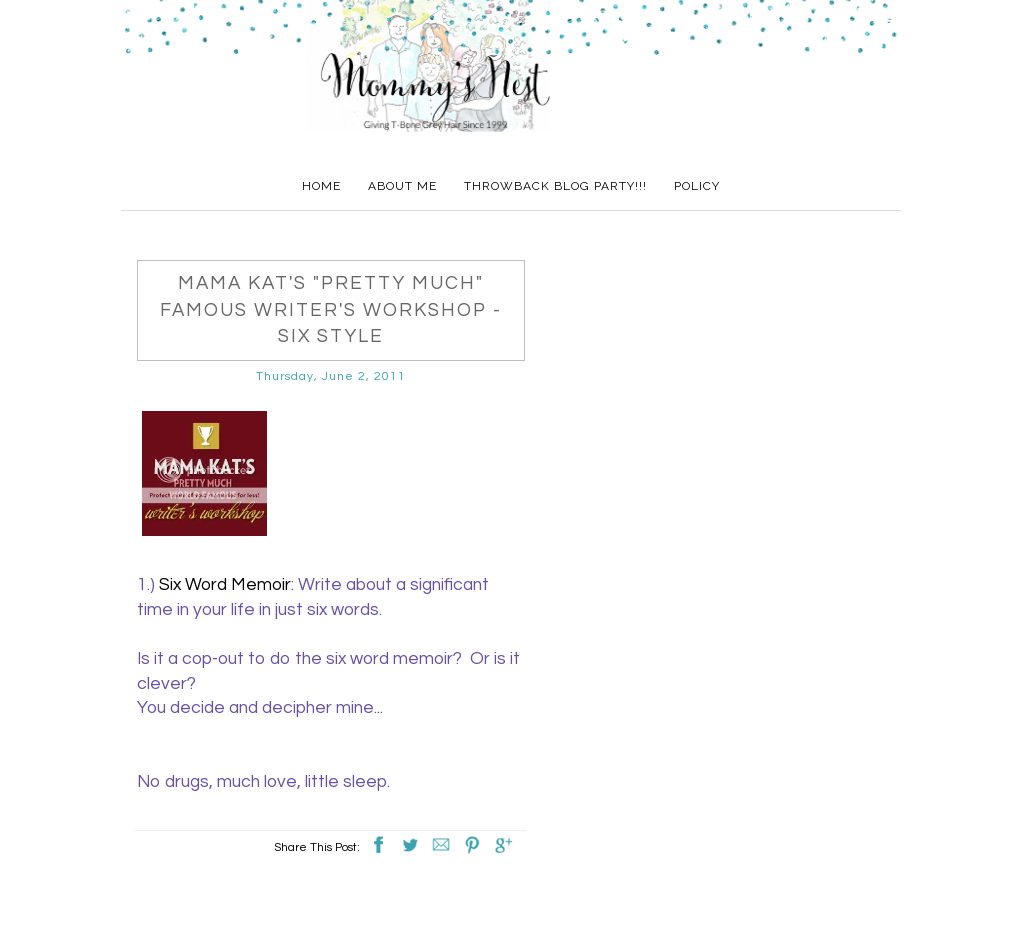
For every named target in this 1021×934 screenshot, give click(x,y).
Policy (697, 186)
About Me (402, 186)
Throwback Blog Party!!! (555, 186)
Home (321, 186)
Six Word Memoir (225, 585)
